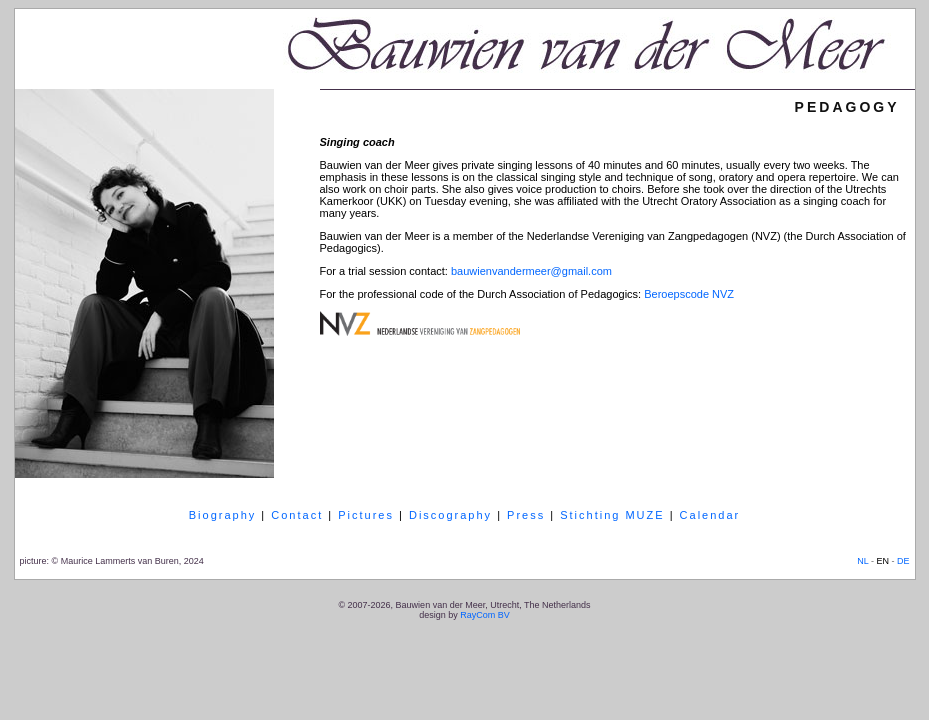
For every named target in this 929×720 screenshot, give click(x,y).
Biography (223, 515)
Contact (297, 515)
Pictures (366, 515)
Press (526, 515)
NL (862, 561)
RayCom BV (485, 615)
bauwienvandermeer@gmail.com (531, 271)
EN (882, 561)
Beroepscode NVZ (689, 294)
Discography (450, 515)
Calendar (710, 515)
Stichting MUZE (612, 515)
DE (903, 561)
